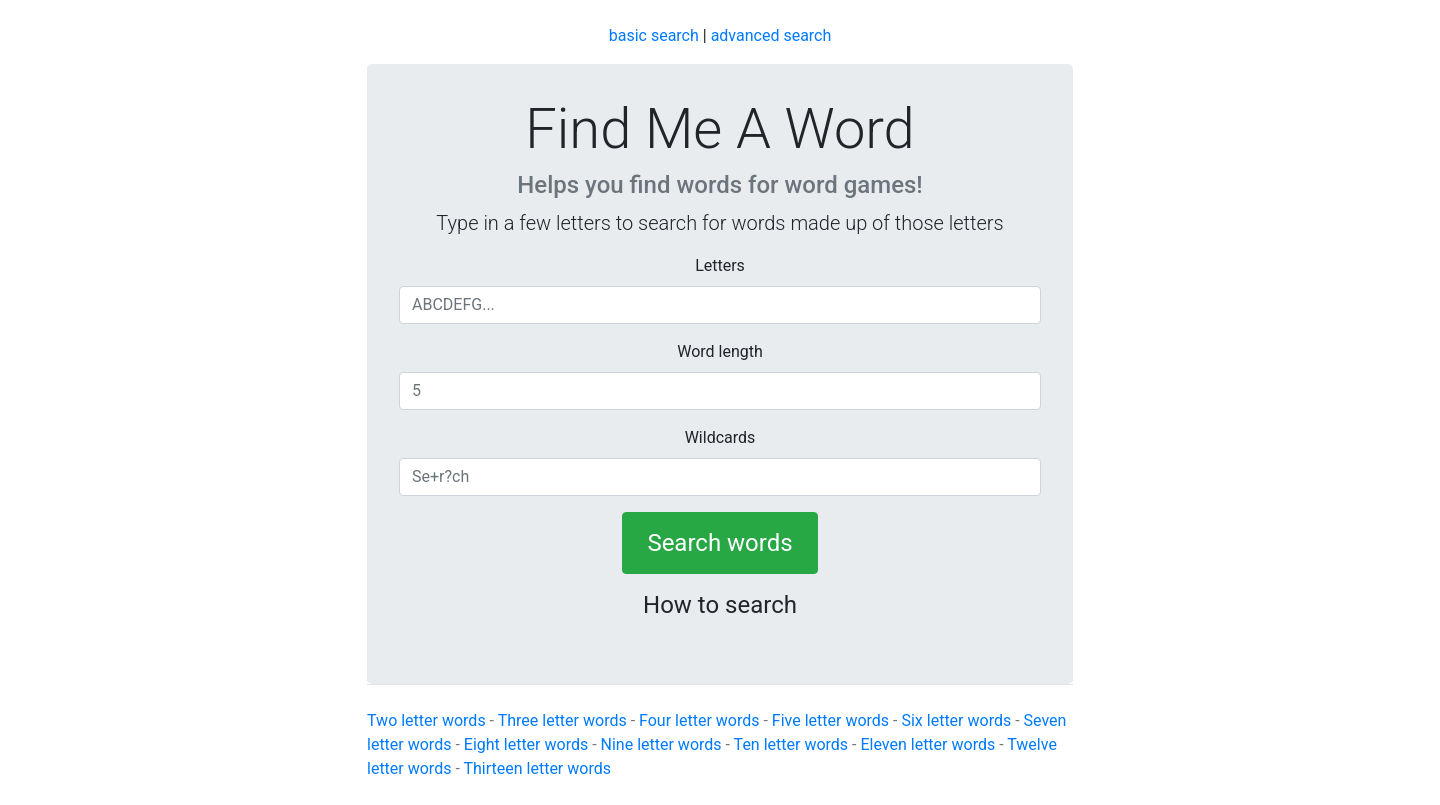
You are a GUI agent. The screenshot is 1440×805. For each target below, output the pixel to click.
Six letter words (956, 720)
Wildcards (720, 437)
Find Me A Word (719, 129)
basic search (654, 35)
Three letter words (562, 720)
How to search (720, 605)
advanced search (771, 35)
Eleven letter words (927, 744)
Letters (720, 265)
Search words (719, 543)
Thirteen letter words (537, 768)
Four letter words (699, 720)
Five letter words (830, 720)
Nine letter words (661, 744)
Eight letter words (526, 744)
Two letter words (426, 720)
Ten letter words (791, 744)
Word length (720, 351)
